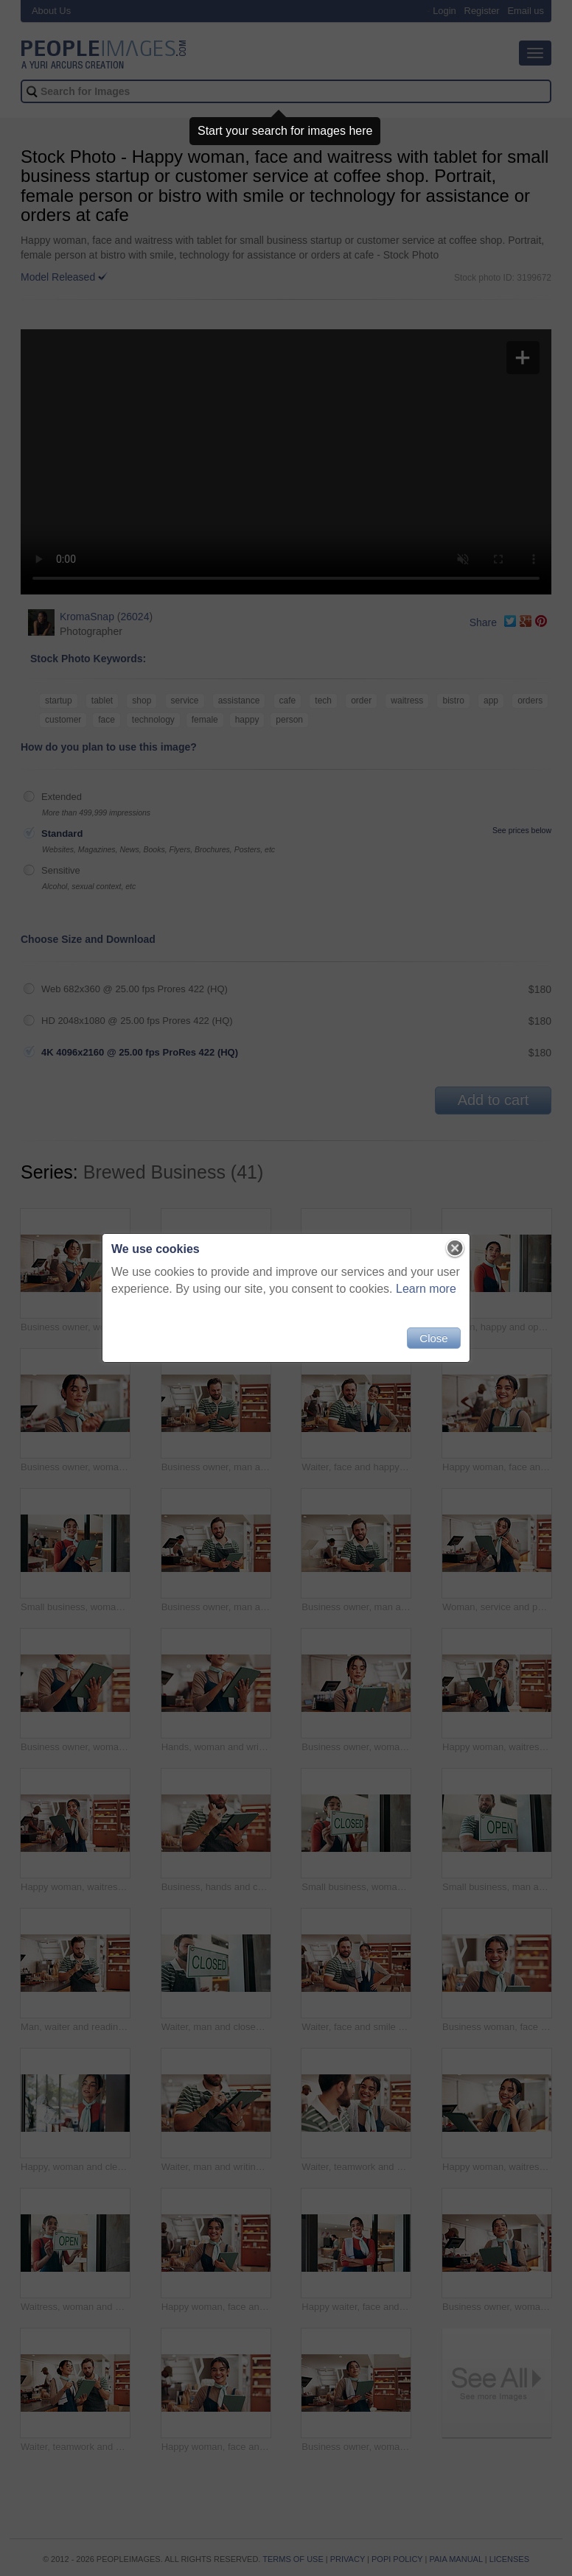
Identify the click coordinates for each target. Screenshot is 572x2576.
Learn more (426, 1288)
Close (433, 1338)
